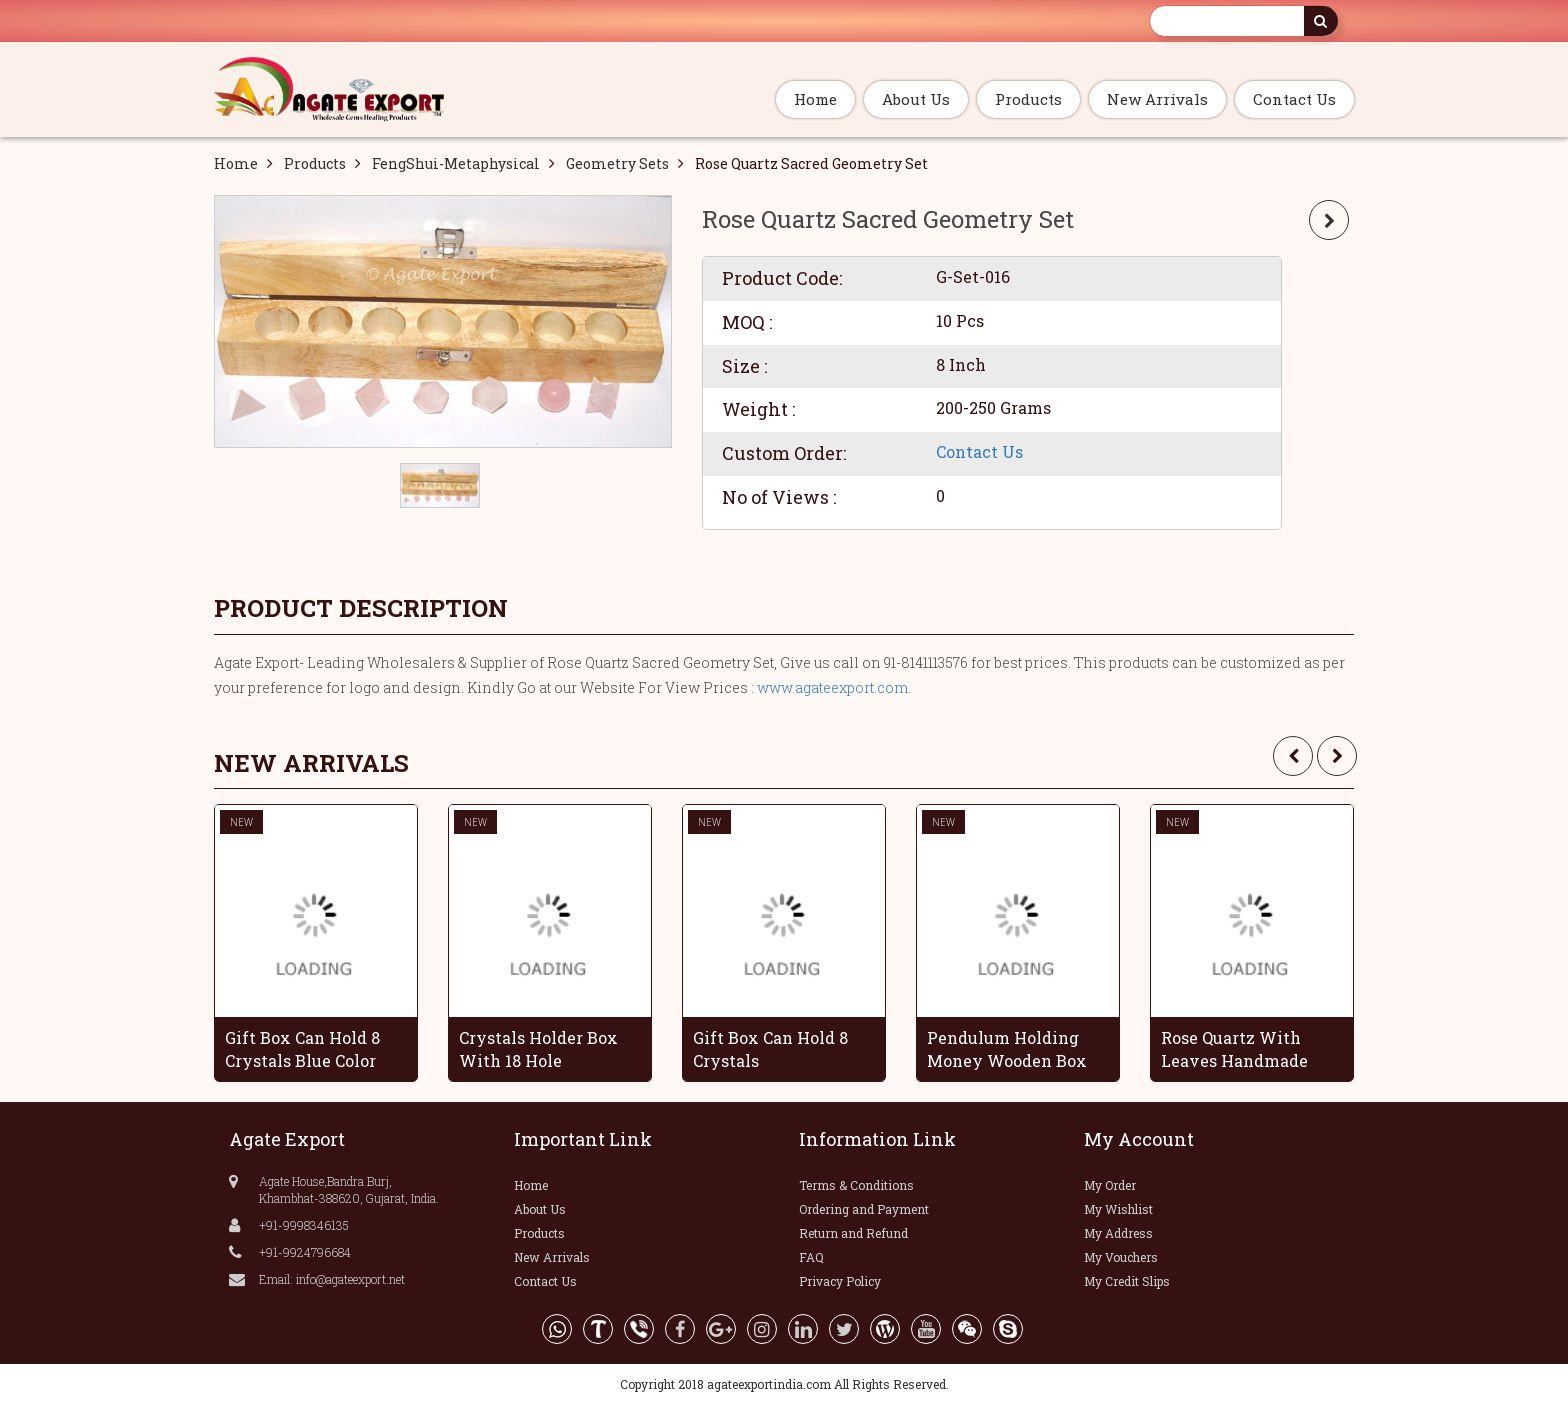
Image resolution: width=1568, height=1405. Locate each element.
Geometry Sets (617, 163)
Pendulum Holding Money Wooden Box (1007, 1049)
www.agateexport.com (832, 687)
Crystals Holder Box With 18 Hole (538, 1049)
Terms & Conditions (856, 1185)
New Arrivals (1157, 99)
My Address (1118, 1233)
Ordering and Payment (864, 1209)
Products (1028, 99)
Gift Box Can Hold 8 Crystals (770, 1049)
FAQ (811, 1257)
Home (815, 99)
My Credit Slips (1127, 1281)
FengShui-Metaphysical (456, 163)
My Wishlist (1118, 1209)
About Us (916, 99)
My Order (1110, 1185)
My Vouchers (1121, 1257)
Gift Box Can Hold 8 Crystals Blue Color (302, 1049)
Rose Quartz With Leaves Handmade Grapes (1234, 1049)
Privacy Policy (840, 1281)
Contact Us (1294, 99)
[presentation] (1293, 756)
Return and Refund (853, 1233)
